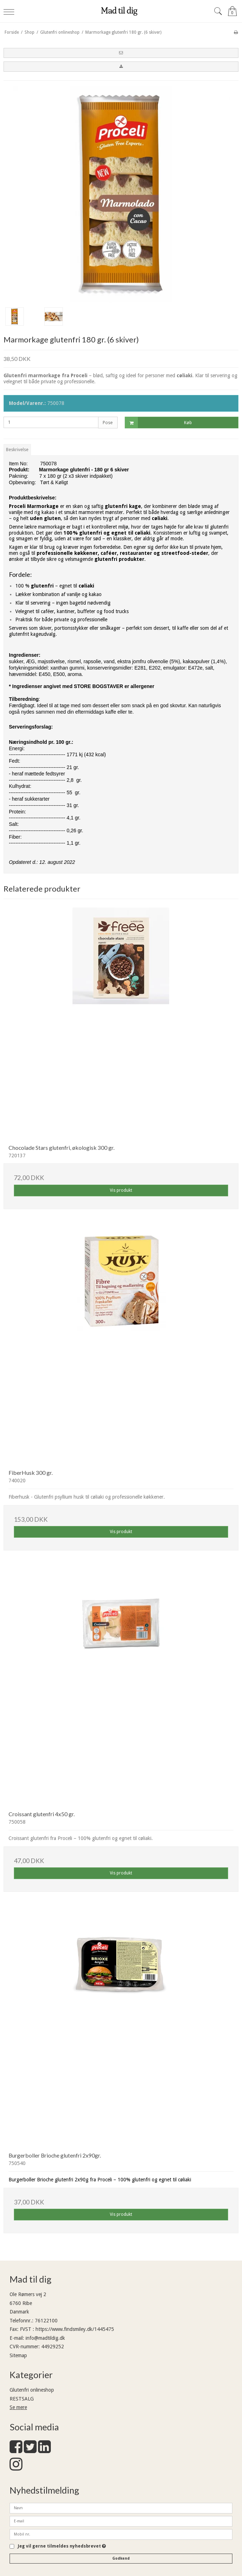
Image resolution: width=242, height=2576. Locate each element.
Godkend (121, 2558)
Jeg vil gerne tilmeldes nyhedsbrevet (62, 2546)
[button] (121, 53)
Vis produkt (121, 1190)
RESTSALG (22, 2399)
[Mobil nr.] (121, 2534)
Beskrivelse (17, 449)
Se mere (18, 2407)
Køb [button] (158, 422)
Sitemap (18, 2355)
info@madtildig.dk (45, 2338)
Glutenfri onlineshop (32, 2390)
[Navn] (121, 2507)
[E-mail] (121, 2520)
